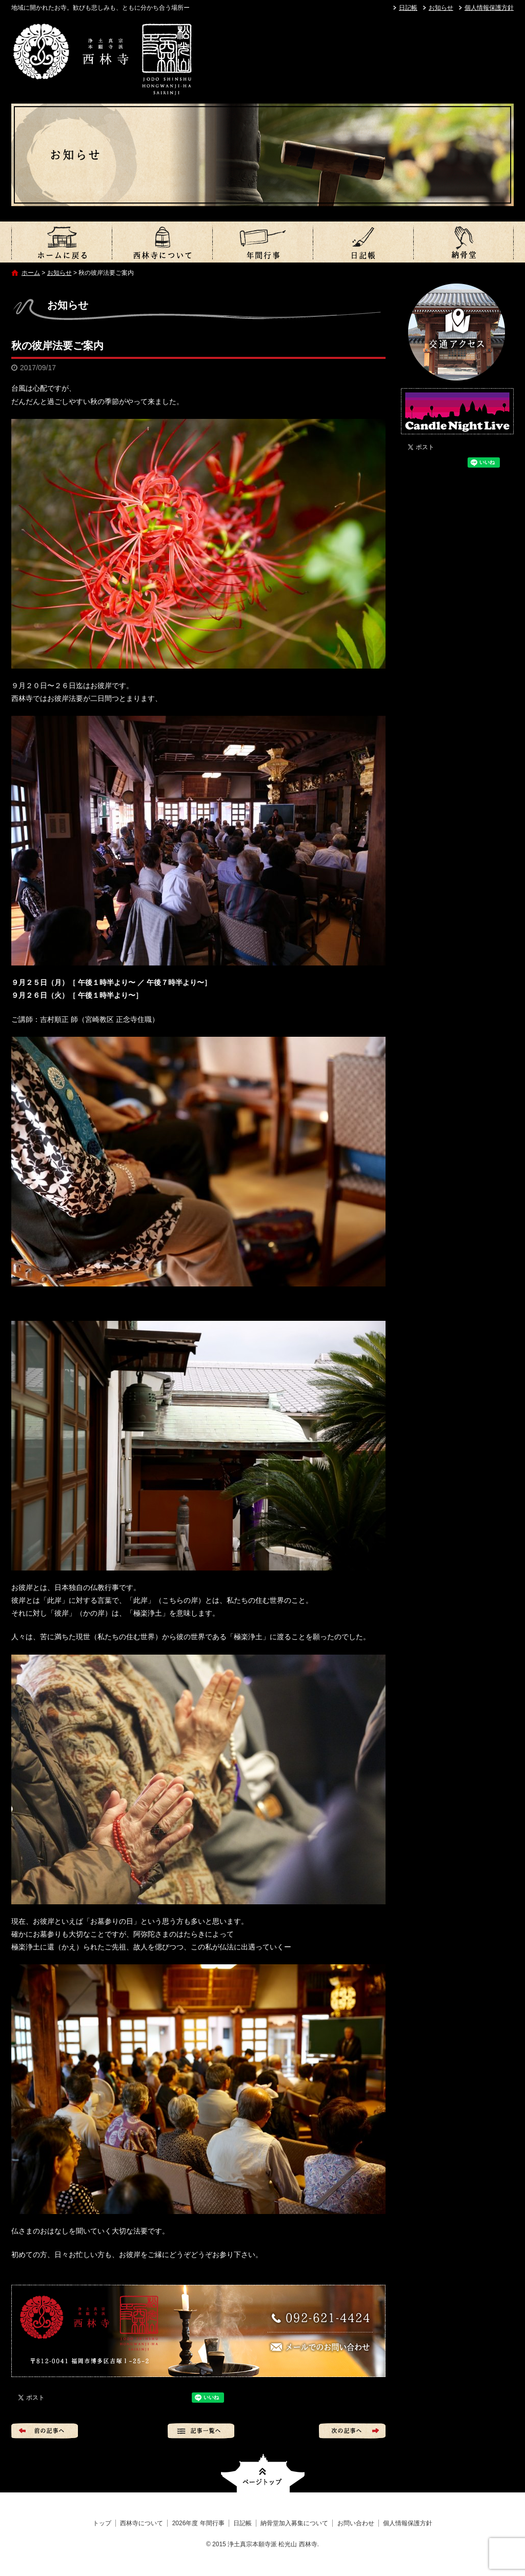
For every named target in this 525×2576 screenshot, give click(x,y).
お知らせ (441, 7)
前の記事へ (44, 2431)
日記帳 (408, 7)
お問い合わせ (355, 2523)
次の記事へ (352, 2431)
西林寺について (162, 242)
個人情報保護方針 (489, 7)
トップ (61, 242)
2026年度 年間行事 (262, 242)
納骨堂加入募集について (463, 242)
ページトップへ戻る (263, 2473)
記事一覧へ (201, 2431)
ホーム (31, 272)
